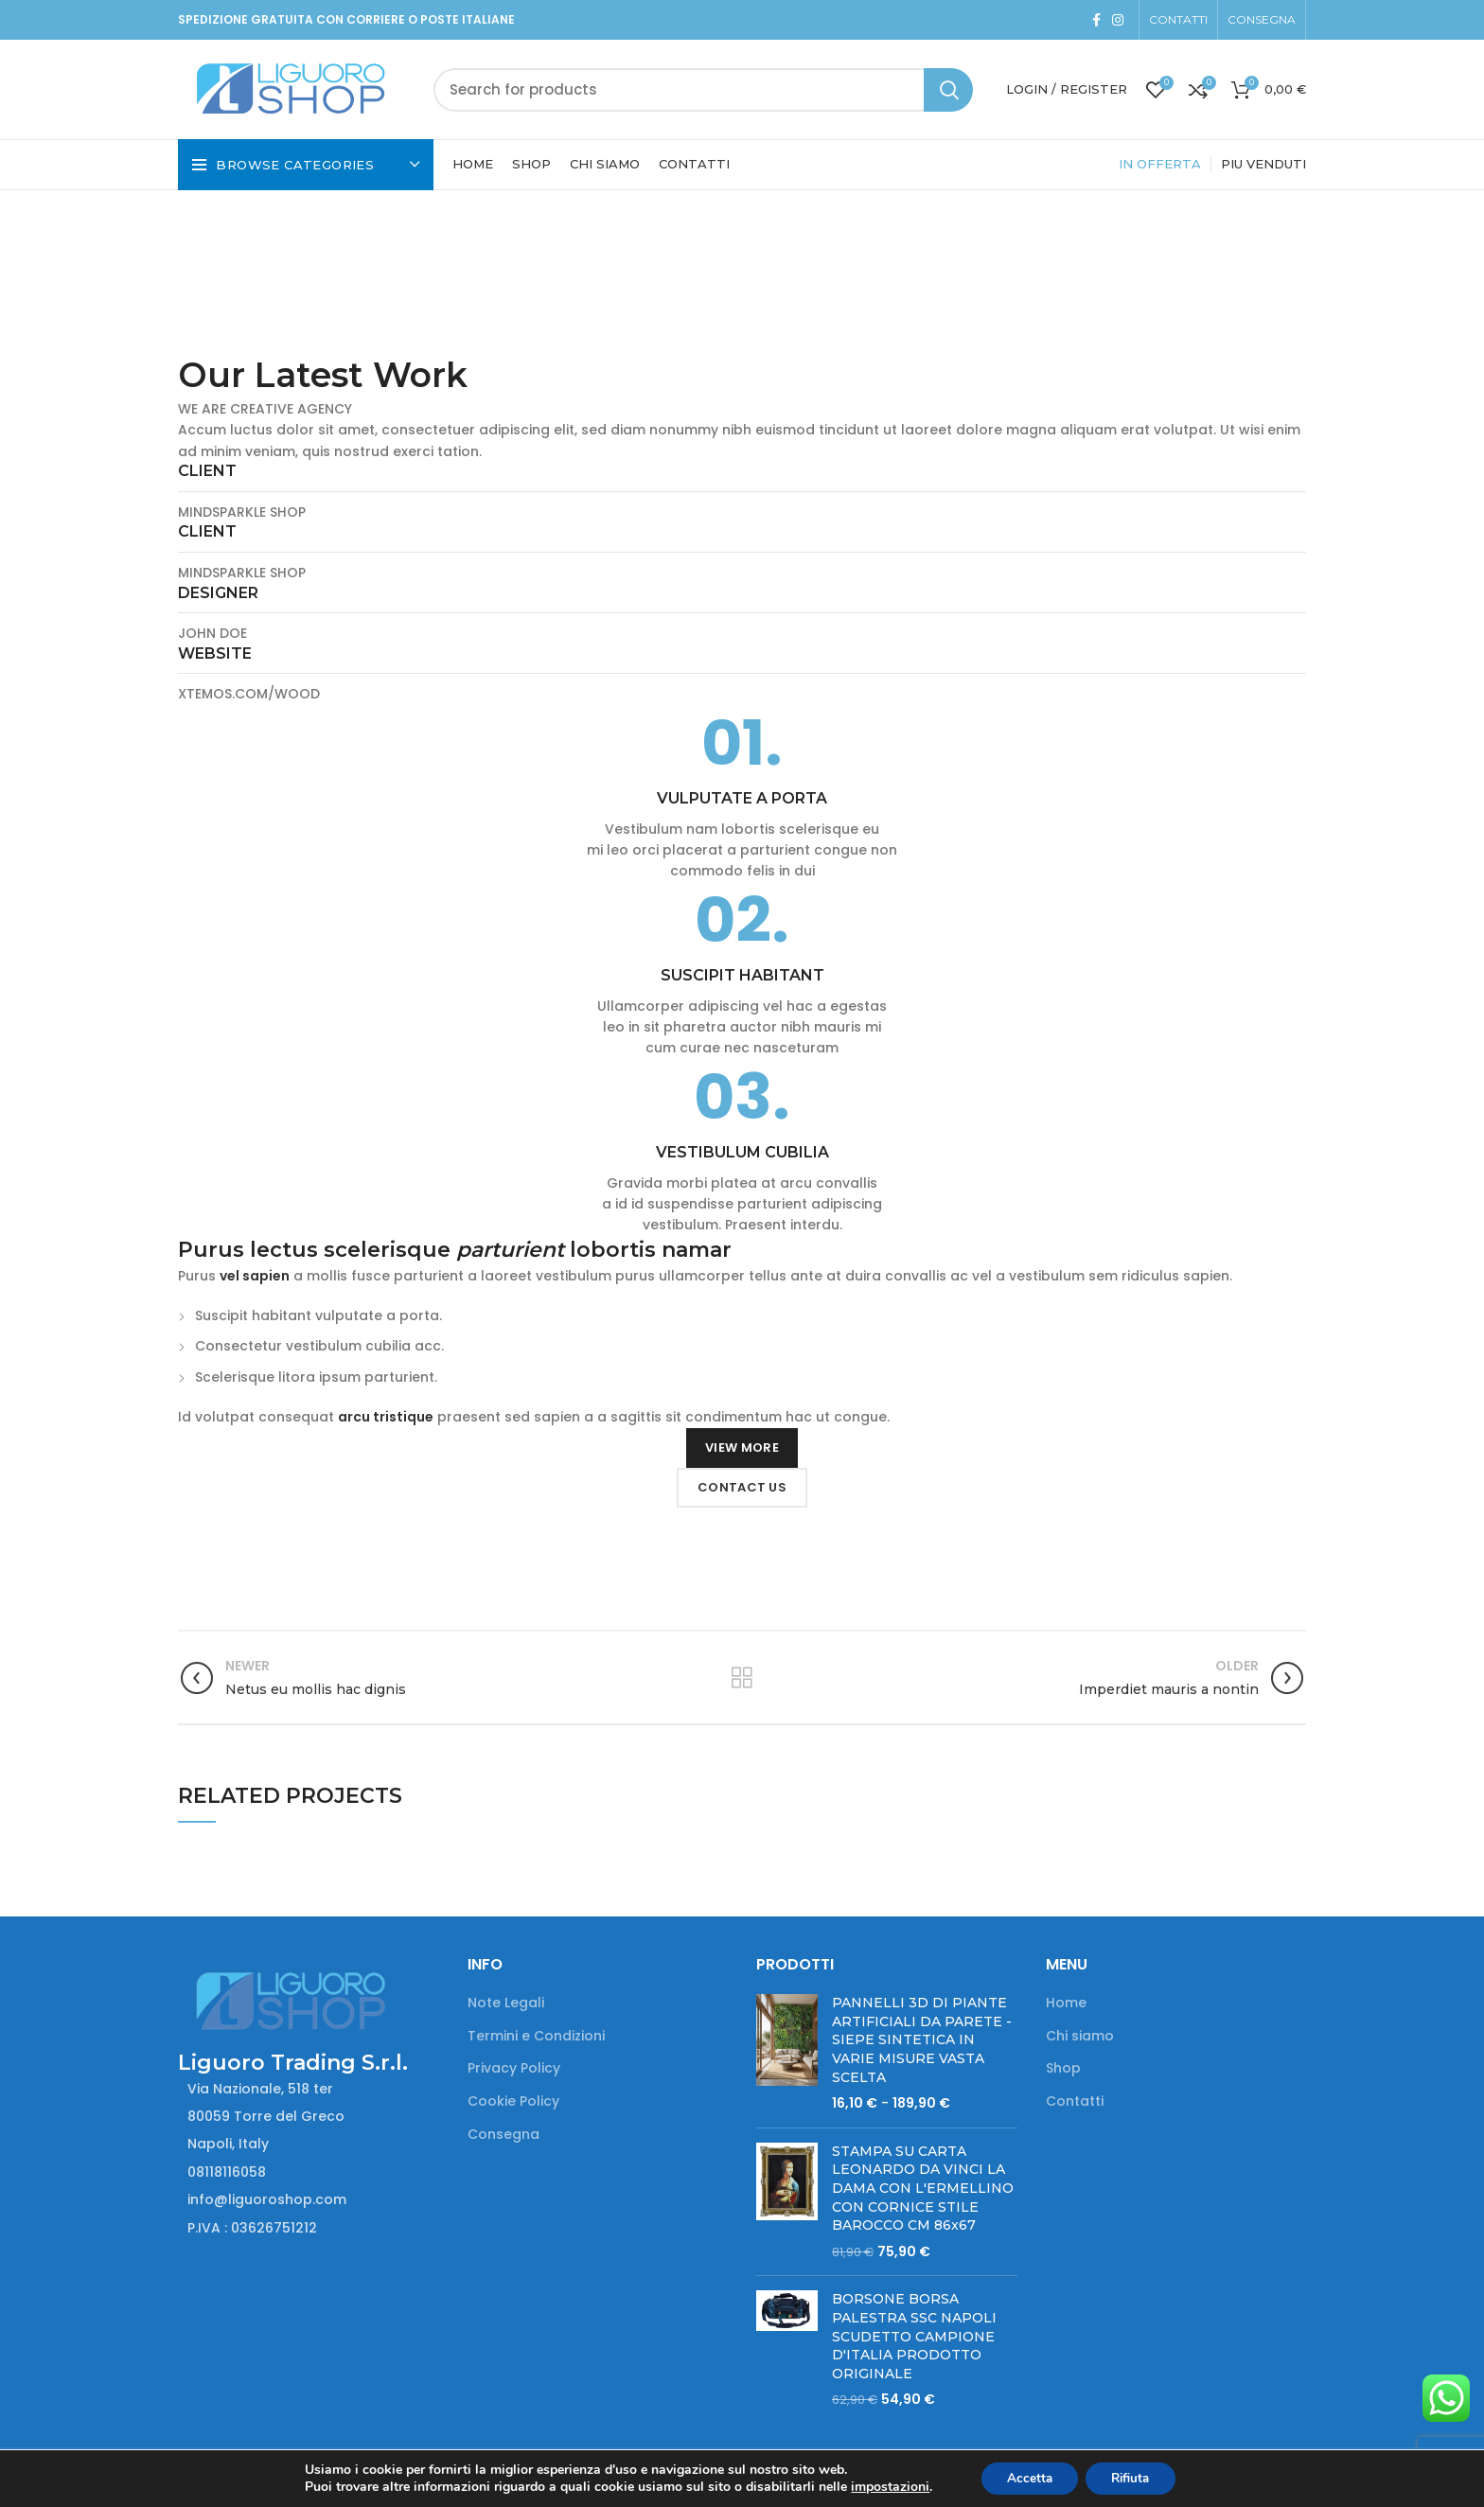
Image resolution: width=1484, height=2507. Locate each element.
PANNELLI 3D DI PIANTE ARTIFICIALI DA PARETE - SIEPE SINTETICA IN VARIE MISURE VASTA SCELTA (922, 2039)
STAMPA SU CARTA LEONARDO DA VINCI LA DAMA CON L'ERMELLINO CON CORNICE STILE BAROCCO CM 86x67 (923, 2188)
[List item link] (308, 2172)
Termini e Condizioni (536, 2036)
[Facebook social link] (1096, 20)
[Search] (703, 90)
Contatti (1075, 2101)
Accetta (1025, 2477)
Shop (1063, 2068)
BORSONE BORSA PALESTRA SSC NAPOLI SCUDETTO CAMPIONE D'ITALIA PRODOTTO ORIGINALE (914, 2335)
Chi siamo (1080, 2036)
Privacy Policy (514, 2068)
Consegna (503, 2135)
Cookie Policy (513, 2101)
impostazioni (882, 2486)
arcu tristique (385, 1416)
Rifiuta (1134, 2477)
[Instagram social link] (1117, 20)
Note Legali (506, 2003)
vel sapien (255, 1275)
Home (1066, 2003)
